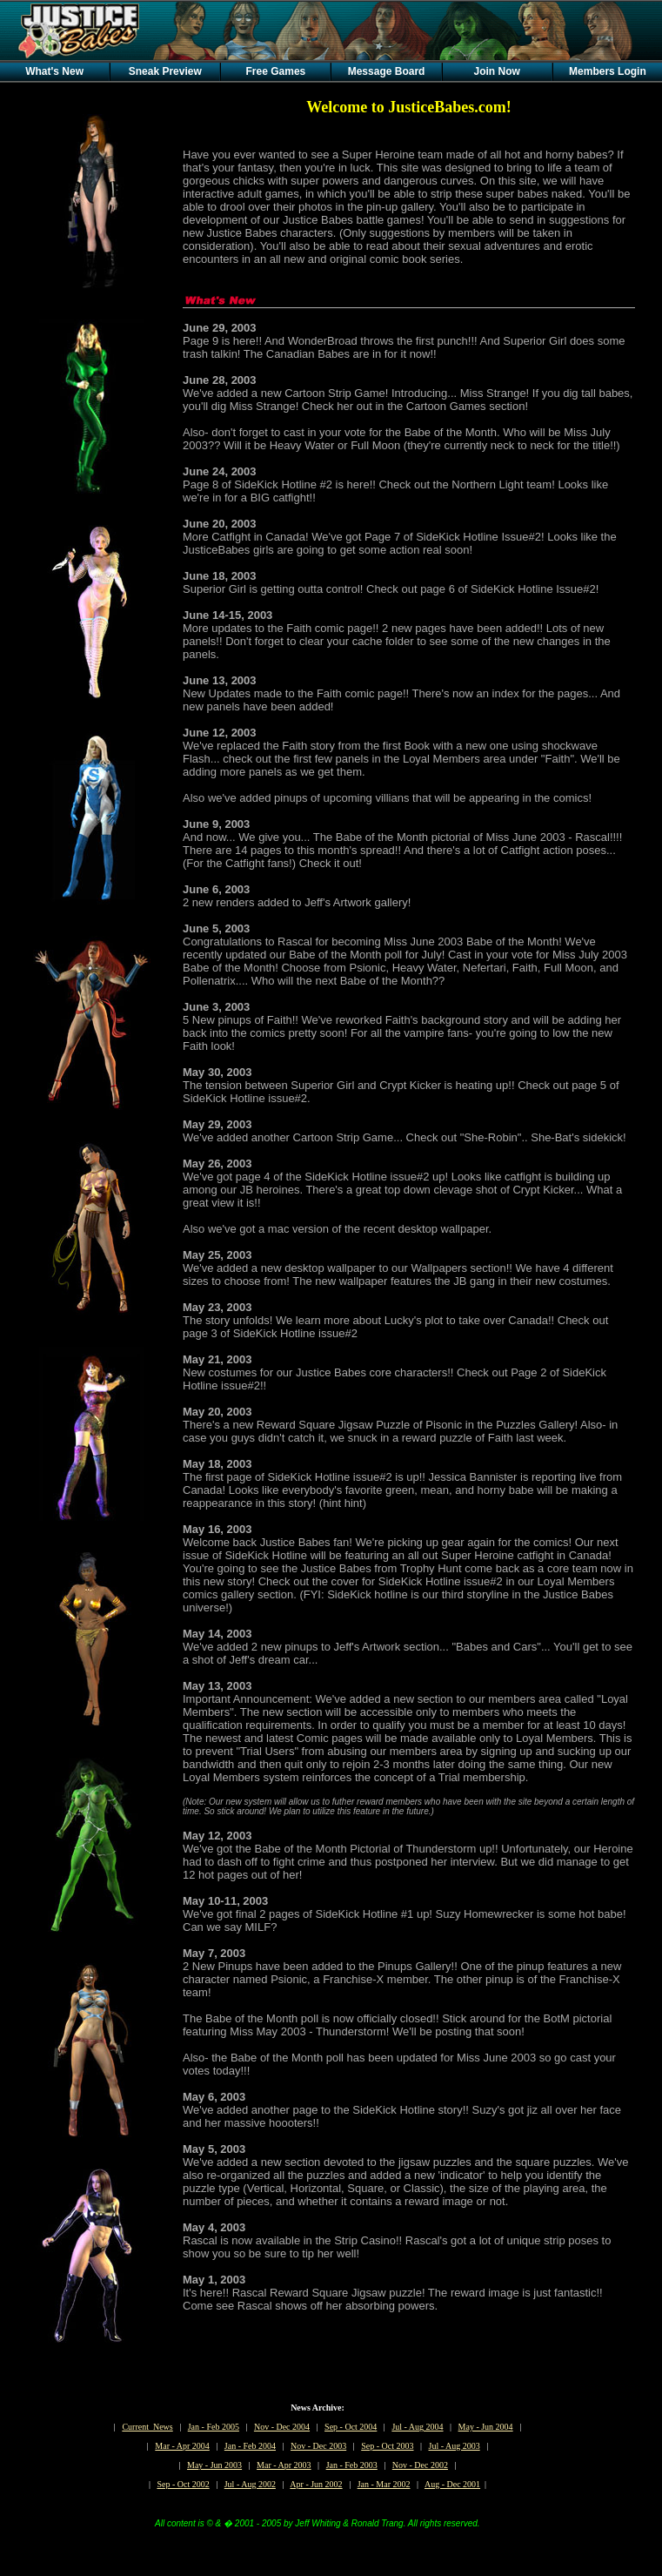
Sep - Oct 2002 (183, 2484)
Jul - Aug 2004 (417, 2426)
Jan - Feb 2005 (213, 2426)
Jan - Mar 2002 (384, 2484)
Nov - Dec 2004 (282, 2426)
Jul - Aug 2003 (454, 2446)
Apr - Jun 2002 (316, 2484)
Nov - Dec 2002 (420, 2465)
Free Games (276, 71)
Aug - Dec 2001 (452, 2484)
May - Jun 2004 (485, 2426)
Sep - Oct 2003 (387, 2446)
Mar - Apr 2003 (284, 2465)
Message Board (386, 71)
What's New (54, 71)
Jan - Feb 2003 (352, 2465)
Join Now (497, 71)
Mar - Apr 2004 (182, 2446)
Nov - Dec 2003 (318, 2446)
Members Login (607, 71)
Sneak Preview (165, 71)
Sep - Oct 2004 (350, 2426)
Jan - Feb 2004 (250, 2446)
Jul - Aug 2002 (250, 2484)
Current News (147, 2426)
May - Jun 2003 (214, 2465)
